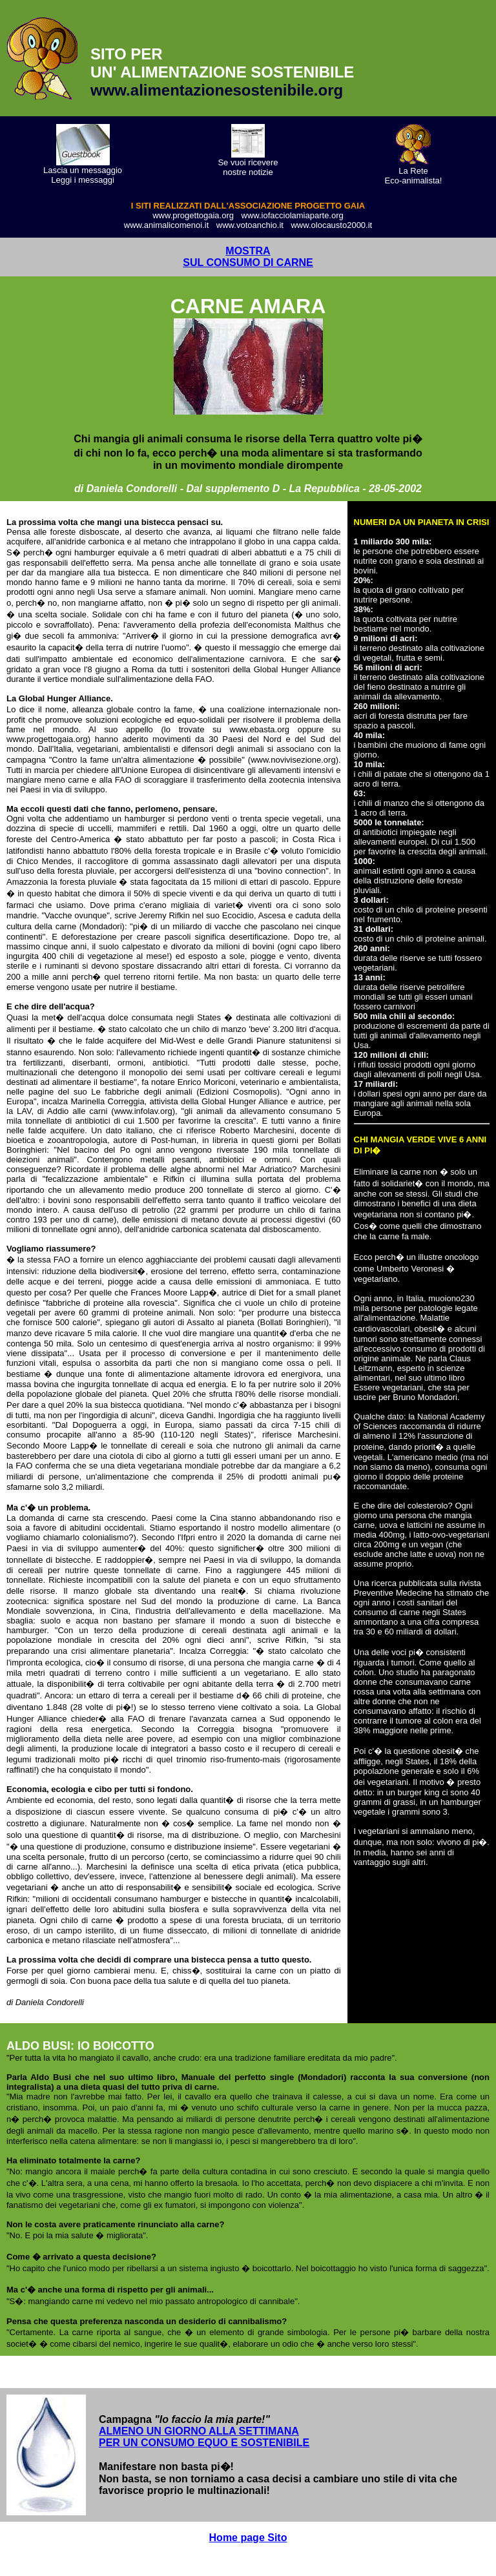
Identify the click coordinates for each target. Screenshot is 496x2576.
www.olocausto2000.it (331, 225)
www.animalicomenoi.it (166, 225)
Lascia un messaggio (82, 170)
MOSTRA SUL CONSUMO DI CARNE (248, 256)
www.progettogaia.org (193, 215)
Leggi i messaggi (82, 180)
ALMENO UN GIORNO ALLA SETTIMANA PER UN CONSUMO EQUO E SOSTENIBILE (204, 2437)
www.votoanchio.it (250, 225)
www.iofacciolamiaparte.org (293, 215)
